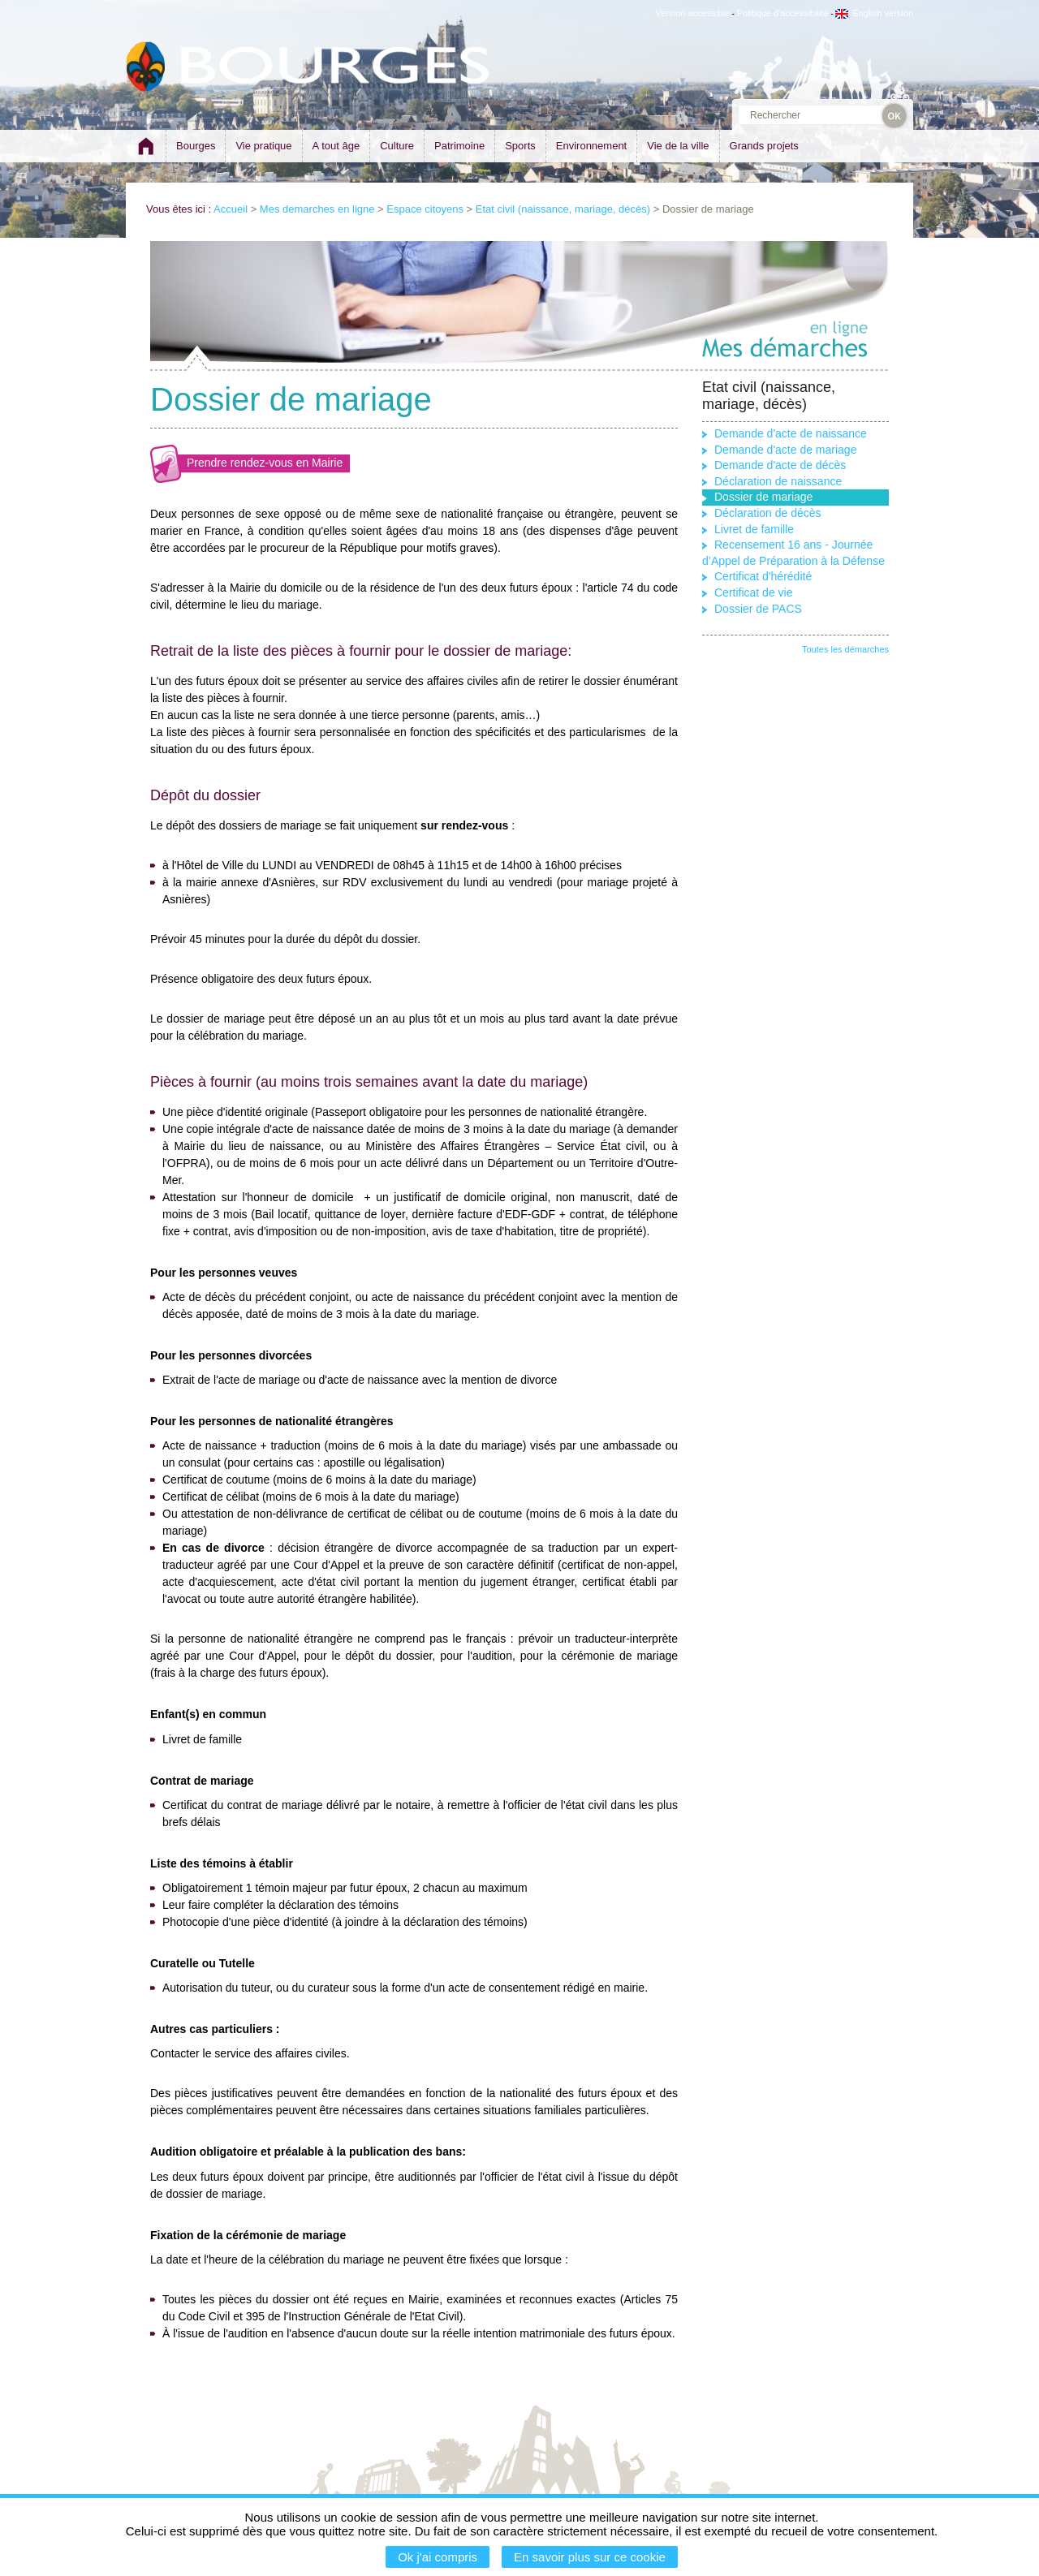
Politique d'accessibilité (783, 13)
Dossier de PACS (758, 608)
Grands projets (764, 146)
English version (874, 13)
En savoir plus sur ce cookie (590, 2557)
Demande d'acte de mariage (785, 449)
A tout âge (336, 146)
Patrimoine (459, 146)
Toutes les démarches (845, 649)
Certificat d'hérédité (763, 576)
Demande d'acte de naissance (790, 433)
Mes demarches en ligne (317, 209)
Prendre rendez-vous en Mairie (265, 462)
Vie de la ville (678, 146)
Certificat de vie (753, 592)
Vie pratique (263, 146)
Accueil (230, 209)
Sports (520, 146)
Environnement (591, 146)
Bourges (195, 146)
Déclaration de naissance (778, 481)
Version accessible (693, 13)
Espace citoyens (424, 209)
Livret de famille (754, 529)
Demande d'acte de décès (780, 465)
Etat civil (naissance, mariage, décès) (563, 209)
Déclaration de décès (767, 512)
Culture (397, 146)
